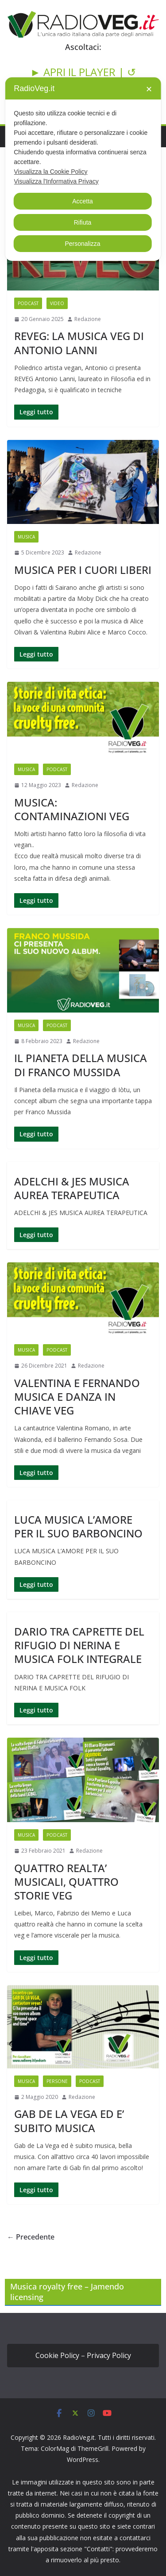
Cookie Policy (57, 2355)
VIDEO (57, 303)
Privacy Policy (109, 2355)
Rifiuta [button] (83, 222)
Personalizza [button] (82, 243)
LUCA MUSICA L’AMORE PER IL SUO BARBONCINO (78, 1526)
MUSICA (26, 537)
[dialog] (83, 169)
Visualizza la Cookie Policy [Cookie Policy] (50, 171)
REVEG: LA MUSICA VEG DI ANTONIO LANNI (79, 343)
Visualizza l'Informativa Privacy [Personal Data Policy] (56, 181)
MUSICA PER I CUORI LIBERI (82, 569)
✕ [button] (149, 89)
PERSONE (57, 2081)
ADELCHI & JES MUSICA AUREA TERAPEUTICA (71, 1188)
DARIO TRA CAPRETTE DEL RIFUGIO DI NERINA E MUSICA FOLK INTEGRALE (79, 1645)
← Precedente (30, 2237)
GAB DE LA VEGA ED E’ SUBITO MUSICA (69, 2120)
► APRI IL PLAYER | (78, 72)
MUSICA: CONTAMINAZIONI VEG (71, 809)
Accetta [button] (82, 201)
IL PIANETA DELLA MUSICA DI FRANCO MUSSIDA (80, 1065)
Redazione (87, 319)
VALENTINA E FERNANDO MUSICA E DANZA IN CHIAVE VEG (77, 1397)
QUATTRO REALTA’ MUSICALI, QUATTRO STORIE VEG (66, 1882)
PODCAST (28, 303)
